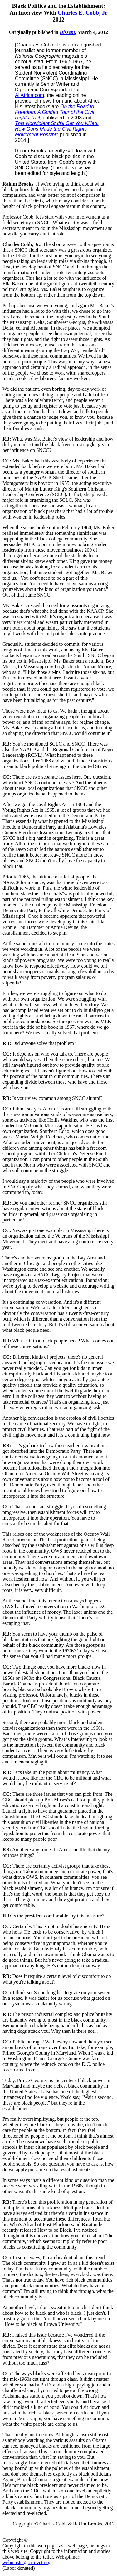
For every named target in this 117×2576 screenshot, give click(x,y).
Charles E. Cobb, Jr (83, 12)
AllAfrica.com (29, 95)
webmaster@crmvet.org (26, 2562)
